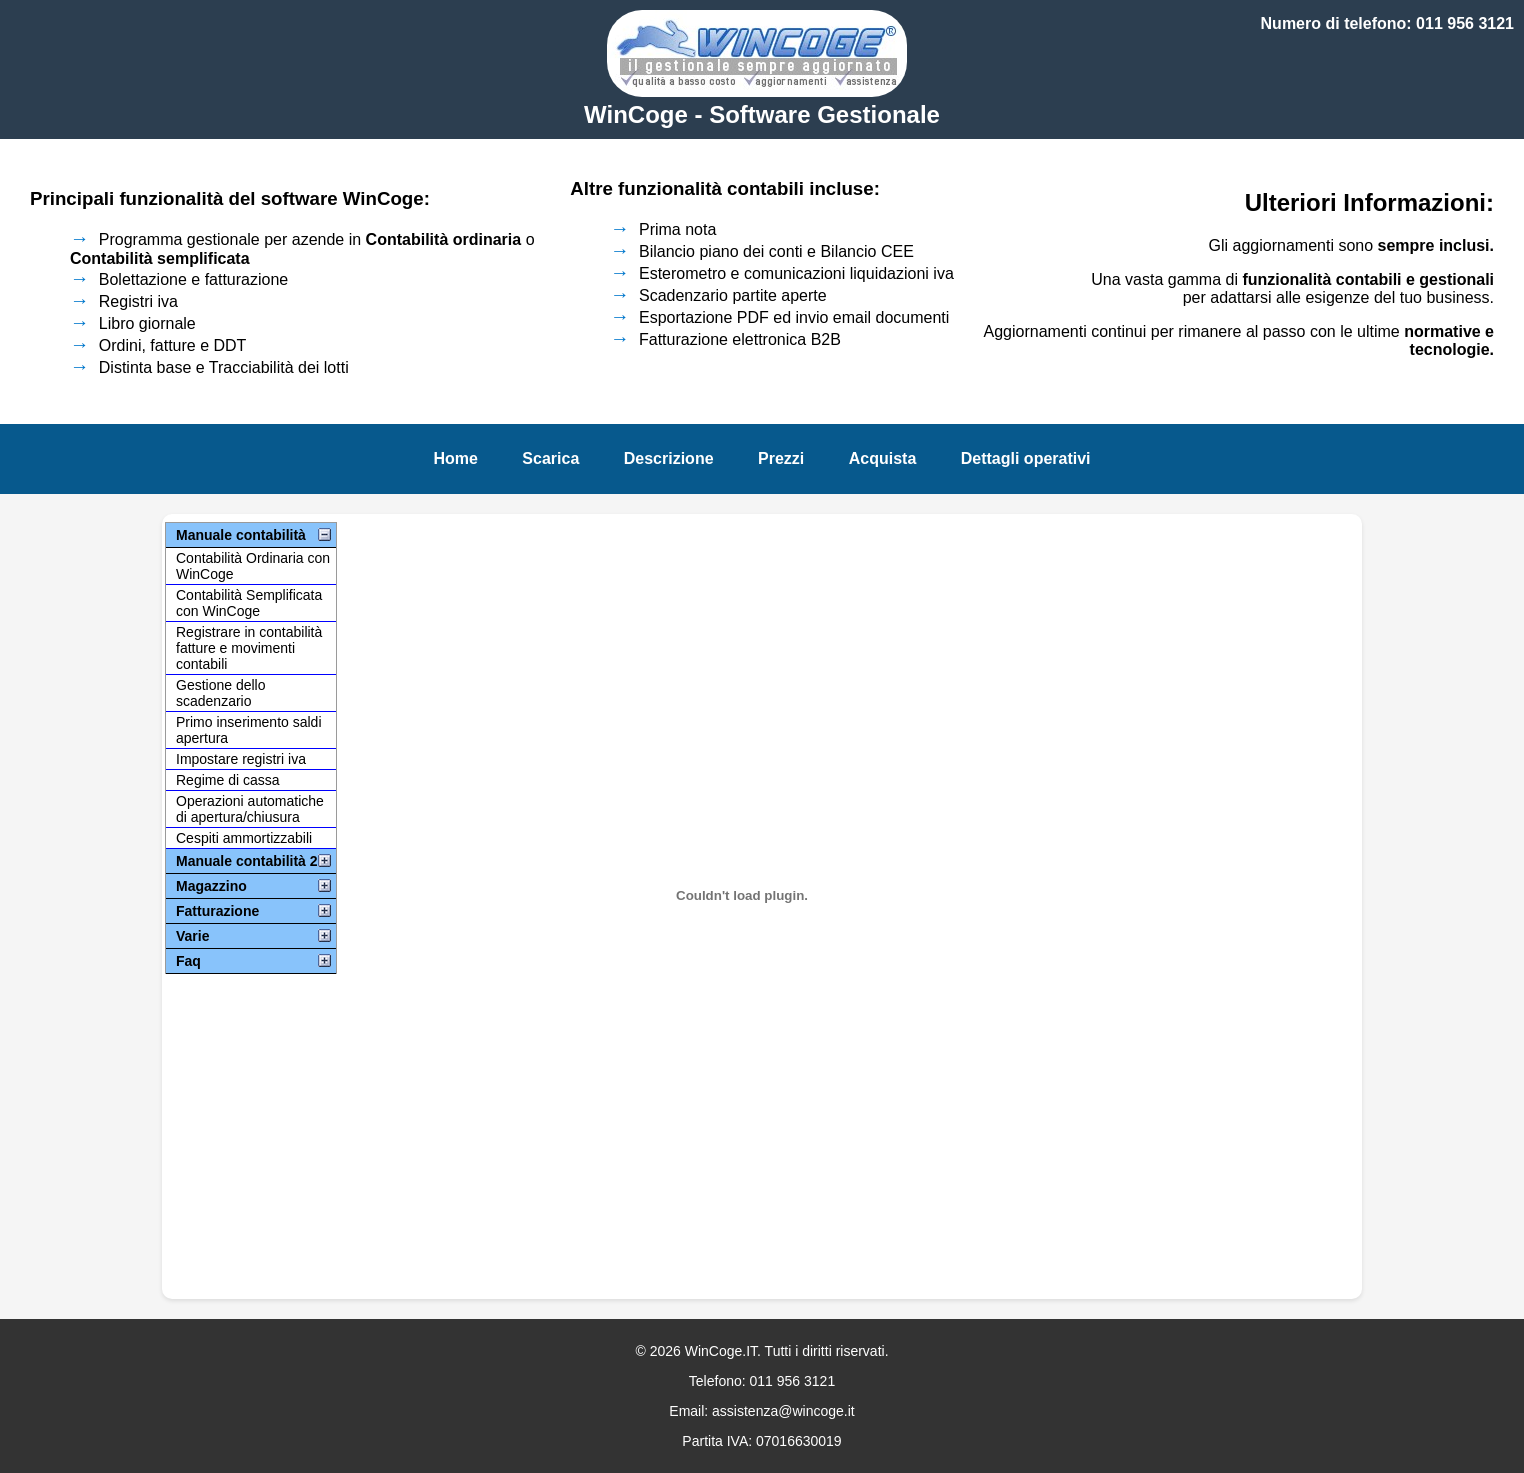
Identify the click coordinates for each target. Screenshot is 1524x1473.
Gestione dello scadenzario (221, 693)
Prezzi (781, 458)
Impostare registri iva (241, 759)
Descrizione (669, 458)
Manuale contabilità (241, 535)
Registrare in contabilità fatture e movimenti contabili (249, 648)
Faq (188, 961)
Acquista (883, 458)
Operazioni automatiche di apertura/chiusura (250, 809)
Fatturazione (217, 911)
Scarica (550, 458)
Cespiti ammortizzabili (244, 838)
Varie (192, 936)
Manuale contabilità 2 (247, 861)
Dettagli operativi (1026, 458)
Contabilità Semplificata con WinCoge (249, 603)
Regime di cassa (228, 780)
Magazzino (211, 886)
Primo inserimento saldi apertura (249, 730)
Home (455, 458)
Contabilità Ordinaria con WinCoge (253, 566)
